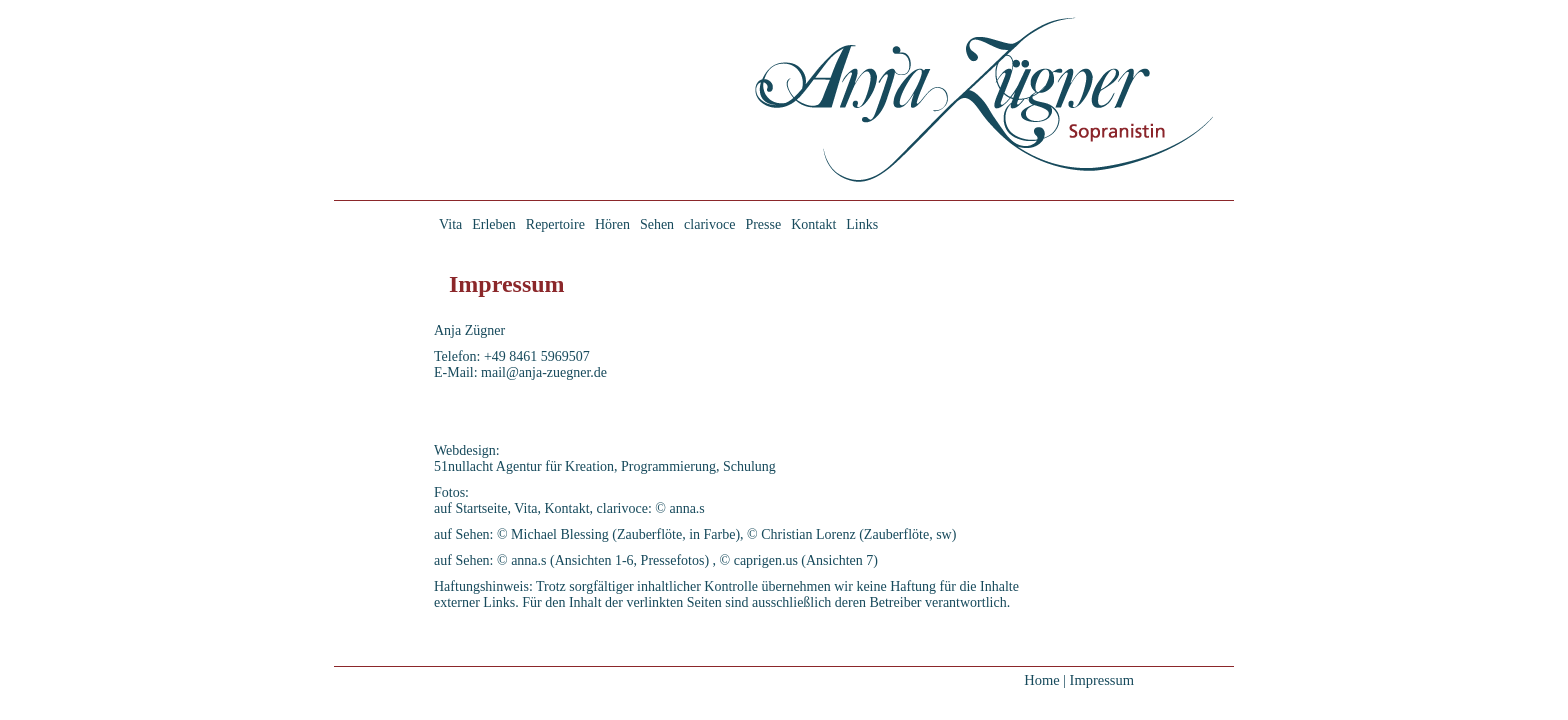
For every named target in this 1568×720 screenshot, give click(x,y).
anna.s (686, 508)
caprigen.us (766, 560)
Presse (763, 224)
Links (862, 224)
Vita (450, 224)
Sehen (657, 224)
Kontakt (813, 224)
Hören (612, 224)
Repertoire (555, 224)
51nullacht (463, 466)
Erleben (494, 224)
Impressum (1102, 680)
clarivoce (709, 224)
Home (1041, 680)
